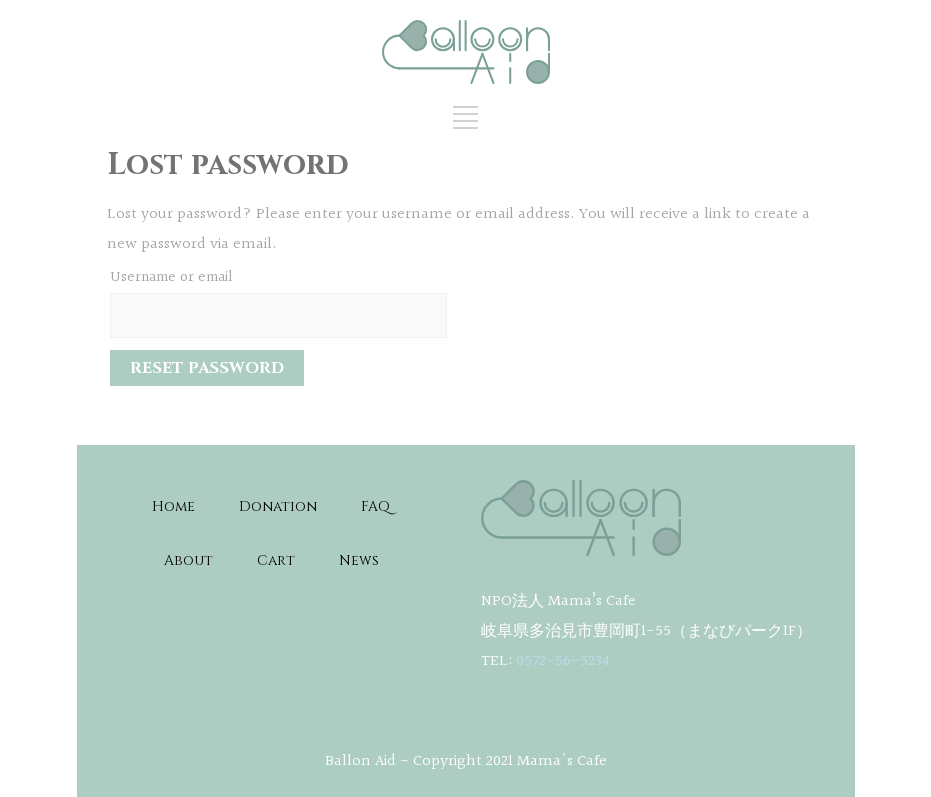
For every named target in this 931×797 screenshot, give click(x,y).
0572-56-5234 (563, 661)
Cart (276, 560)
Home (173, 506)
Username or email (171, 277)
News (359, 560)
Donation (278, 506)
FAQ (375, 506)
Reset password (207, 368)
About (188, 560)
